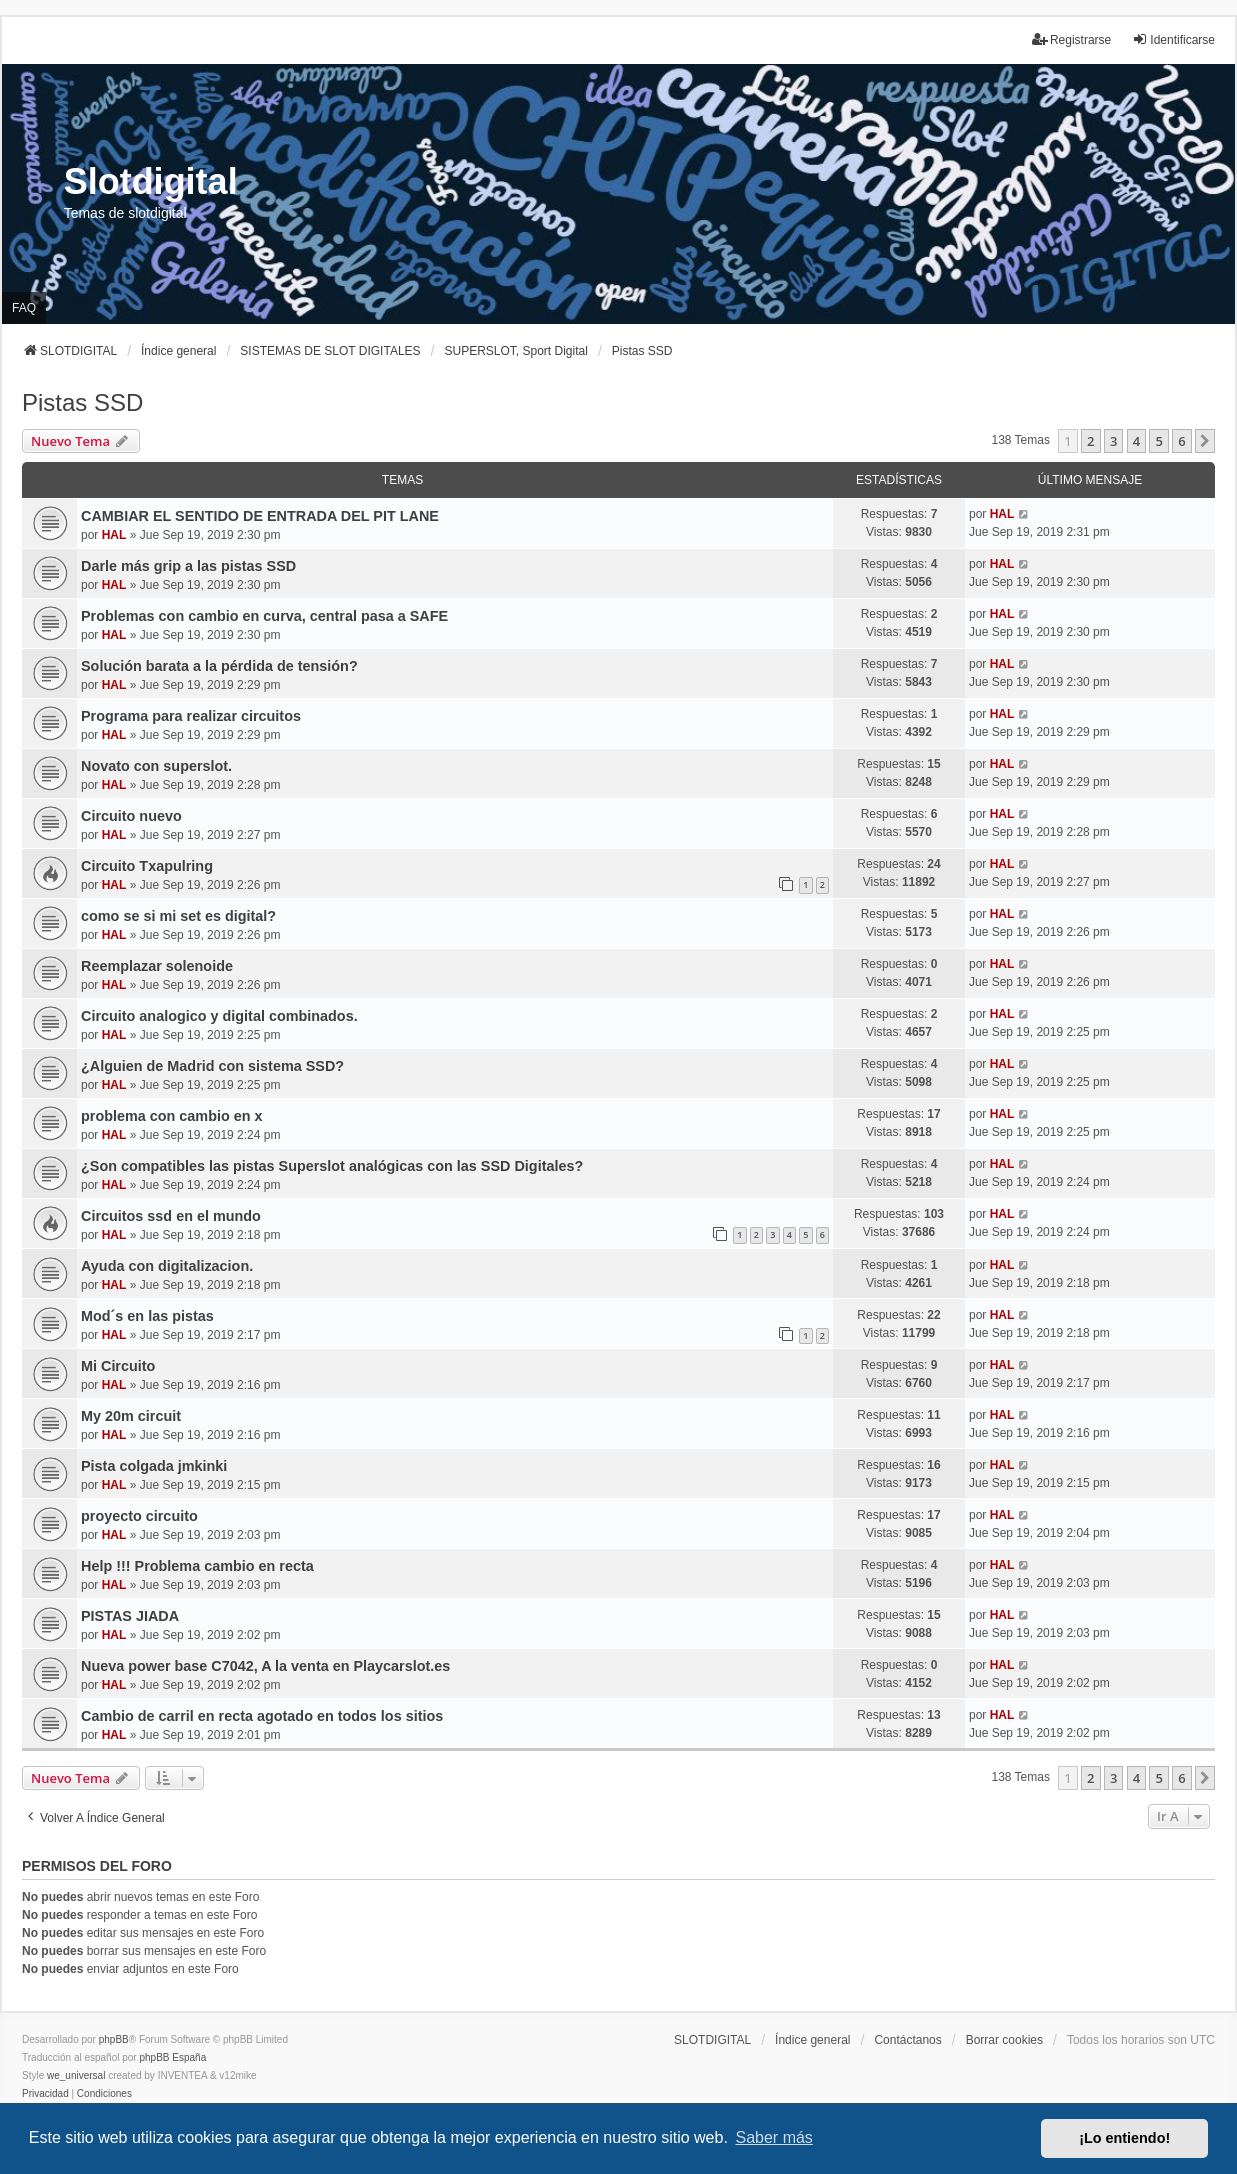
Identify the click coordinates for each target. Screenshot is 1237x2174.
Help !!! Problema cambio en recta (197, 1566)
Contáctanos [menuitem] (907, 2040)
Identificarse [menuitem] (1173, 39)
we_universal (76, 2075)
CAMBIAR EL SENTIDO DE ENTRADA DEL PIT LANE (260, 516)
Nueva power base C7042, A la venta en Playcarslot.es (265, 1666)
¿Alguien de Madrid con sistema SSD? (212, 1066)
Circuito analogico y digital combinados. (219, 1016)
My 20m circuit (131, 1416)
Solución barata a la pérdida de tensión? (219, 666)
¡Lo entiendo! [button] (1124, 2138)
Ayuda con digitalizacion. (167, 1266)
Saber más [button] (774, 2137)
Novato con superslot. (156, 766)
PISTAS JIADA (130, 1616)
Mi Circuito (118, 1366)
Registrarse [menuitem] (1071, 39)
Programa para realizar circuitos (191, 716)
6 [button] (1181, 441)
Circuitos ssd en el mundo (171, 1216)
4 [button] (1136, 441)
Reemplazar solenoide (157, 966)
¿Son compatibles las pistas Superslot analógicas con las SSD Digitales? (332, 1166)
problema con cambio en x (172, 1116)
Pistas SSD (82, 402)
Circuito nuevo (131, 816)
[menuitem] (45, 2094)
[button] (1205, 441)
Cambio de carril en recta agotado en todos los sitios (262, 1716)
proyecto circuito (139, 1516)
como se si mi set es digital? (178, 916)
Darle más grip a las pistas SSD (188, 566)
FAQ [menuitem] (24, 308)
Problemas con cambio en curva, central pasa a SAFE (264, 616)
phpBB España (172, 2057)
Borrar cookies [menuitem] (1004, 2040)
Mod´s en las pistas (147, 1316)
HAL (114, 535)
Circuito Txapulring (147, 866)
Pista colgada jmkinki (154, 1466)
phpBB (114, 2039)
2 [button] (1090, 441)
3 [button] (1113, 441)
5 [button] (1158, 441)
